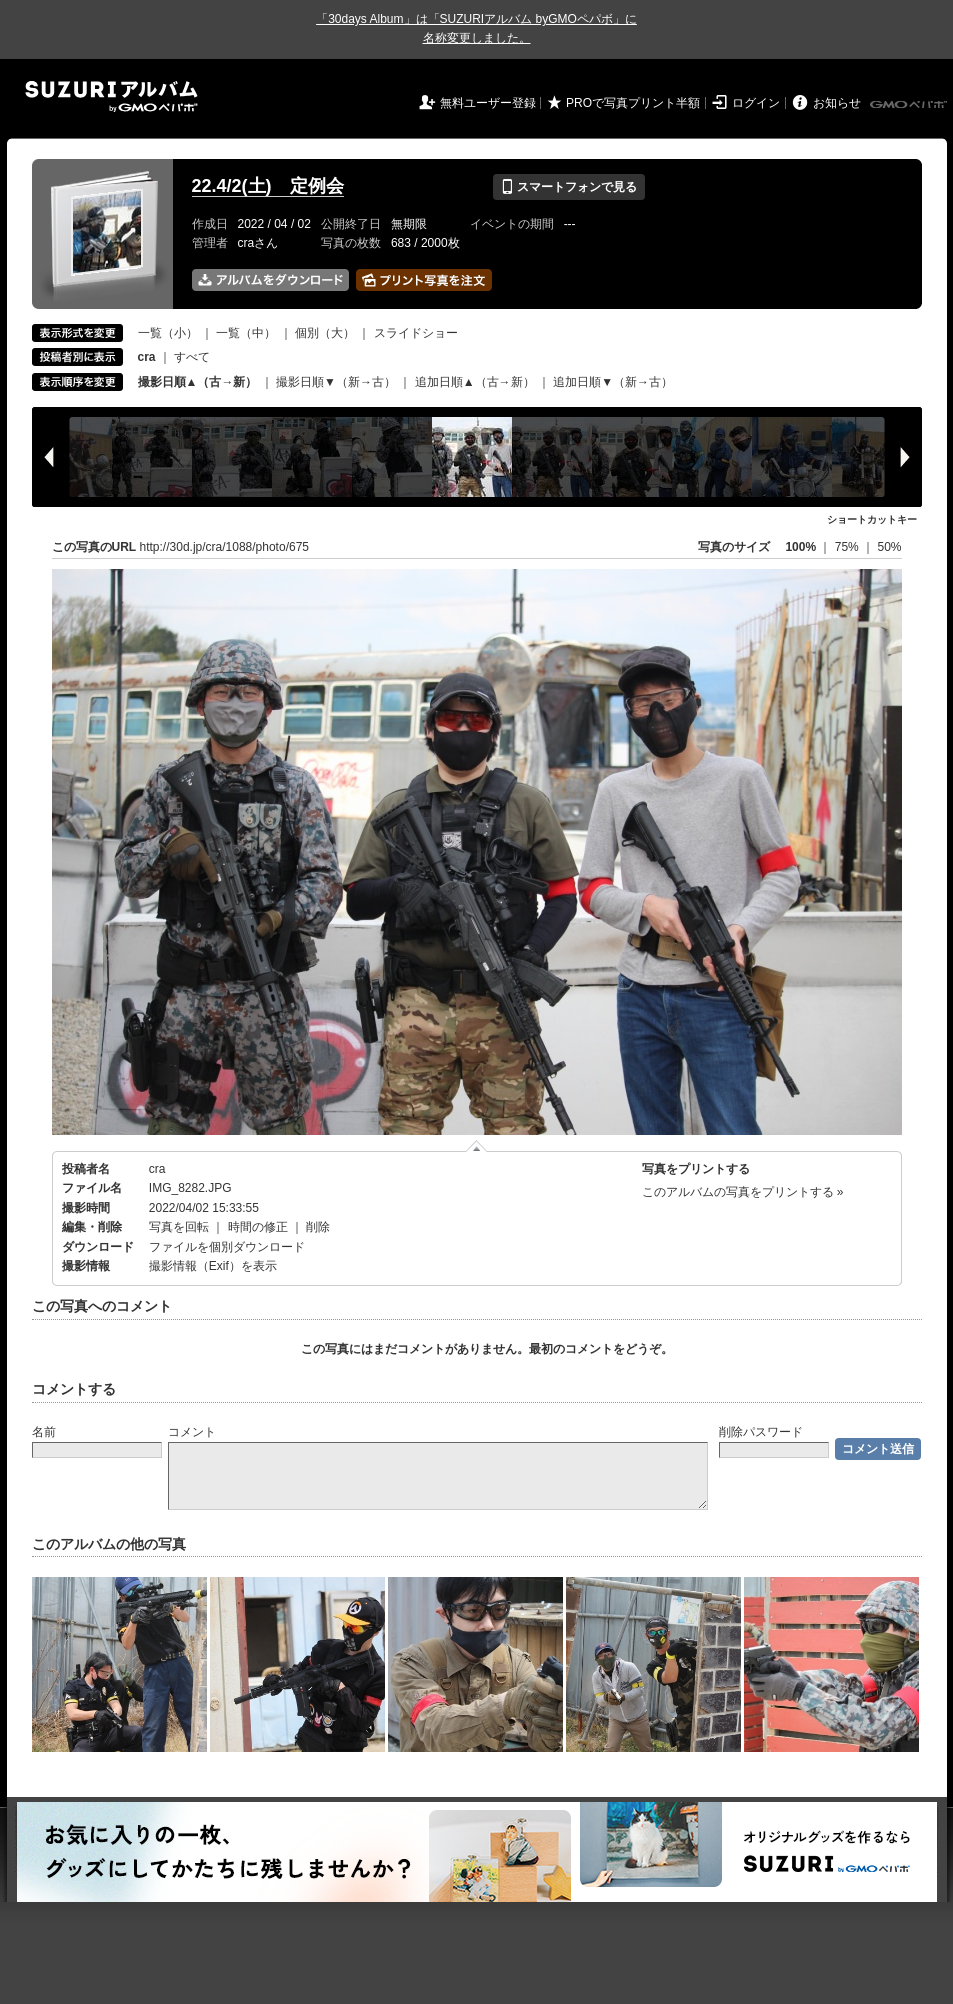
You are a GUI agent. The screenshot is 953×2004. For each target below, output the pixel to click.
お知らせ (837, 103)
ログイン (756, 103)
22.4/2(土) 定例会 (268, 186)
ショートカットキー (872, 519)
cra (157, 1169)
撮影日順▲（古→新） (198, 382)
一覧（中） (246, 333)
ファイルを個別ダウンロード (227, 1247)
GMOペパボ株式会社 (910, 105)
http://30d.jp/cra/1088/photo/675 (224, 547)
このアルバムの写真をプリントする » (743, 1192)
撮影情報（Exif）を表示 (213, 1266)
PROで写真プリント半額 (633, 103)
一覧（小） (168, 333)
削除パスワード (761, 1432)
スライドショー (416, 333)
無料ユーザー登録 (488, 103)
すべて (192, 357)
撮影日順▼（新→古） (336, 382)
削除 (318, 1227)
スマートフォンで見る (568, 187)
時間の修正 (258, 1227)
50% (889, 547)
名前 (44, 1432)
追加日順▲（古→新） (475, 382)
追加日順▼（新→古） (613, 382)
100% (800, 547)
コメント (192, 1432)
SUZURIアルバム (111, 96)
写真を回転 (179, 1227)
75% (848, 547)
